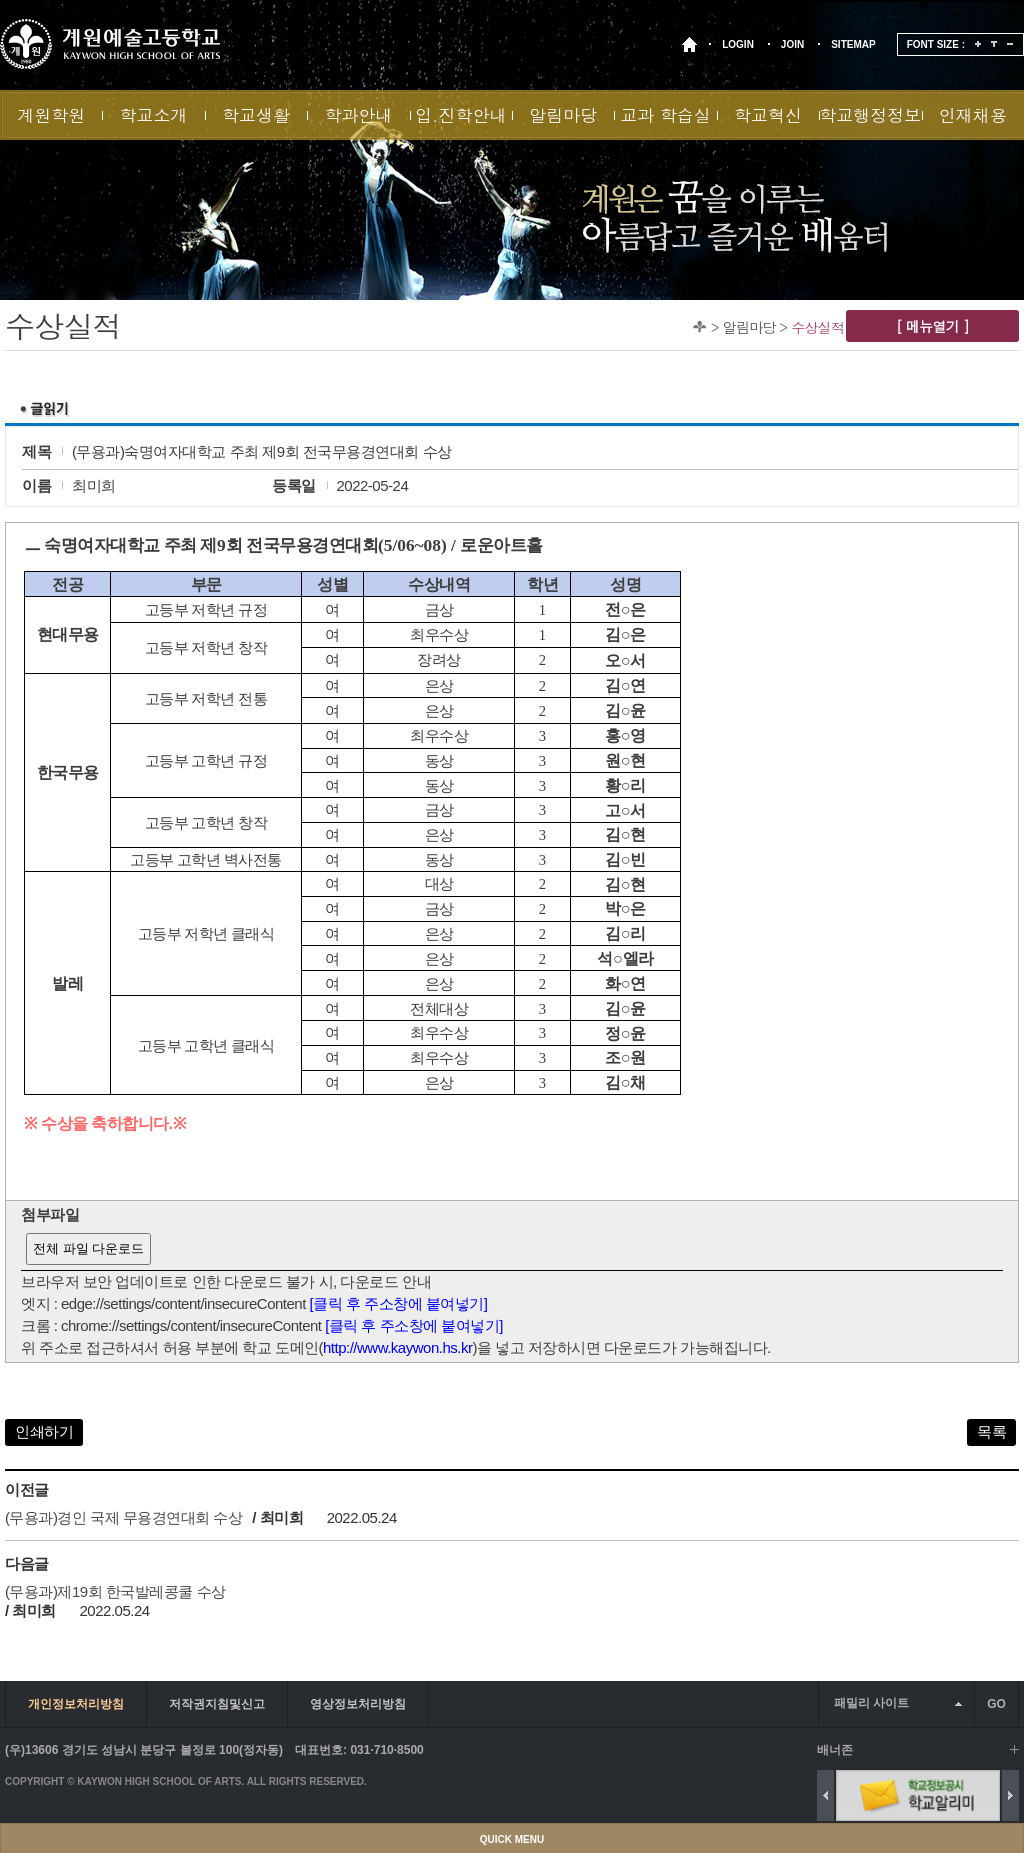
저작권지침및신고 (217, 1704)
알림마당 (563, 115)
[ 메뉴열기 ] (932, 326)
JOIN (792, 44)
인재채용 (973, 115)
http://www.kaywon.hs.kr (397, 1347)
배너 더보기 (1014, 1749)
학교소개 (154, 115)
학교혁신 (768, 115)
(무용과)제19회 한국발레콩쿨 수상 (115, 1591)
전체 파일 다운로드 (88, 1248)
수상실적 (817, 327)
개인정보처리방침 (76, 1704)
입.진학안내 (460, 115)
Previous (825, 1795)
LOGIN (738, 44)
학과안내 (358, 115)
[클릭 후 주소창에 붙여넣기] (399, 1303)
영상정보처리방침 (358, 1704)
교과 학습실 (665, 115)
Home (699, 326)
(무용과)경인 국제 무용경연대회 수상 (124, 1517)
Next (1010, 1795)
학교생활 (256, 115)
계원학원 (51, 115)
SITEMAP (853, 44)
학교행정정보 (870, 115)
